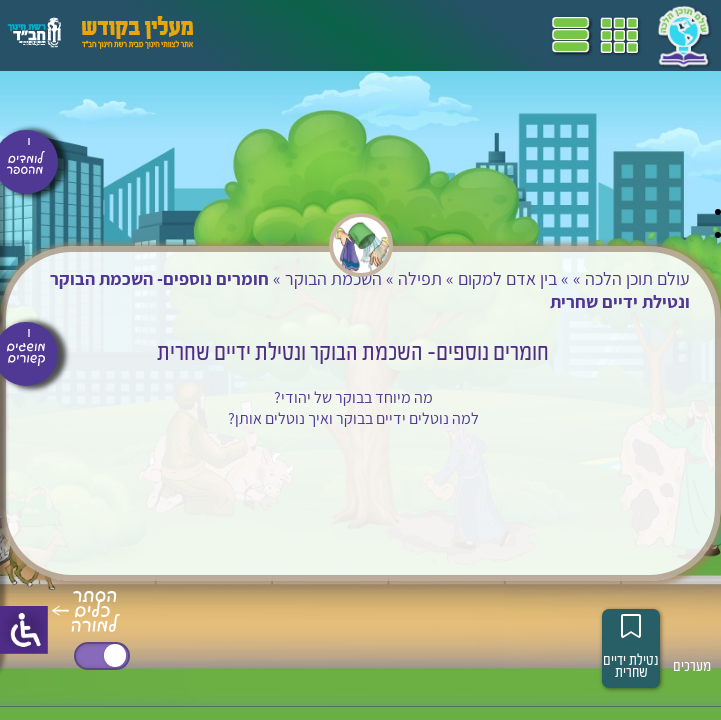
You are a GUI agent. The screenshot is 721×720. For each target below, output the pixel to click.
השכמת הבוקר (333, 278)
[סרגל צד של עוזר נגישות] (24, 630)
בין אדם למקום (507, 278)
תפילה (420, 278)
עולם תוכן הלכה (637, 278)
